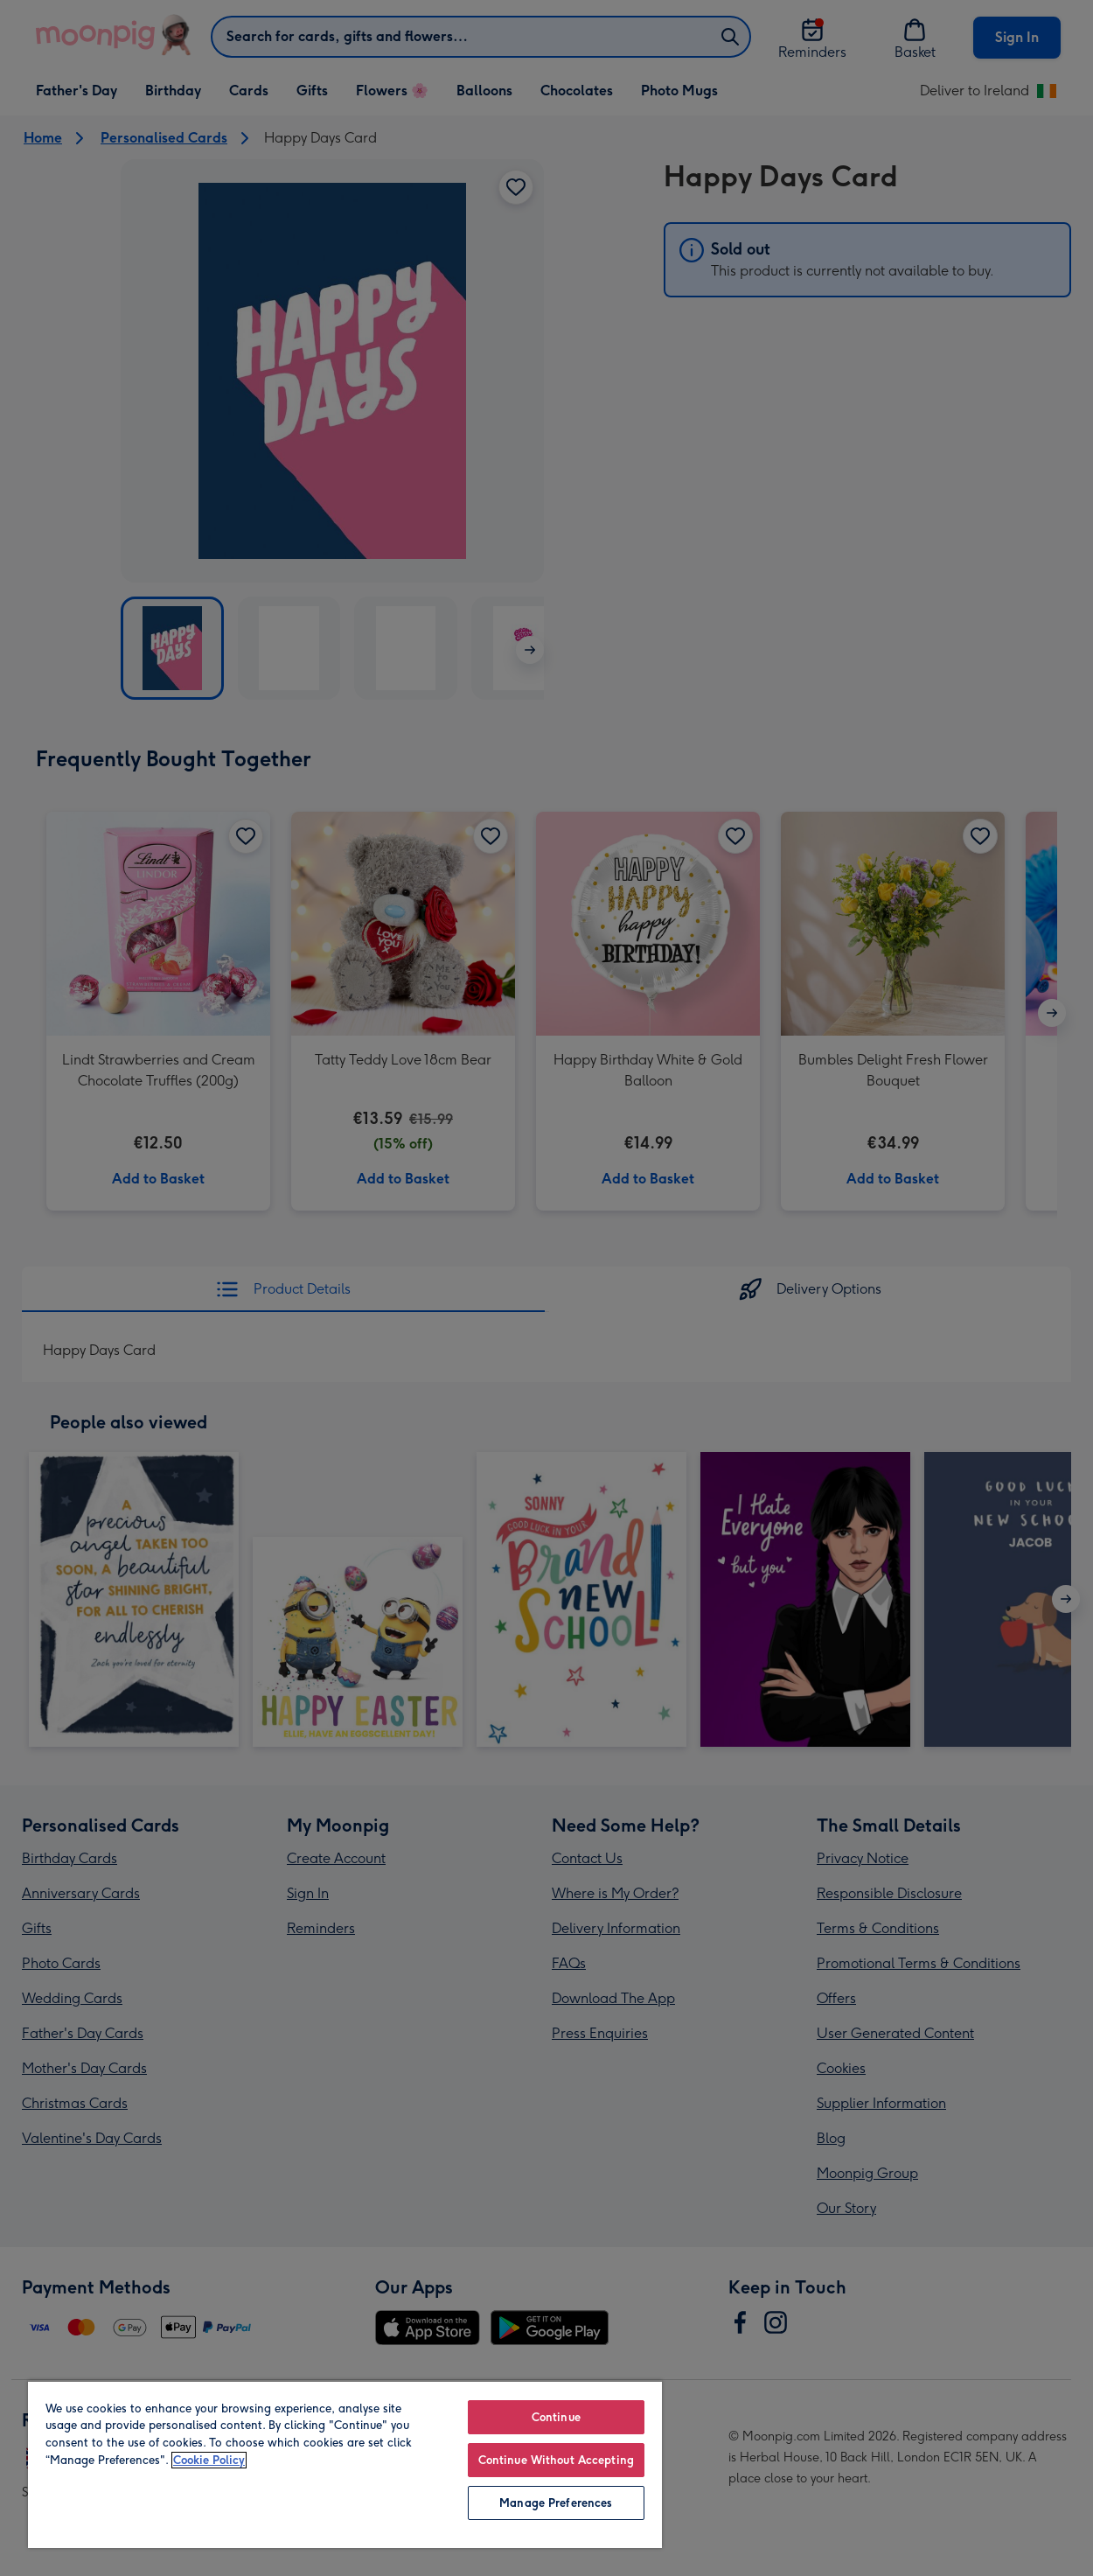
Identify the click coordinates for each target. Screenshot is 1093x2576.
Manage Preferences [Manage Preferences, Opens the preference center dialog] (555, 2503)
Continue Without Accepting (556, 2460)
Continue (556, 2417)
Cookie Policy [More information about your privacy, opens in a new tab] (209, 2460)
